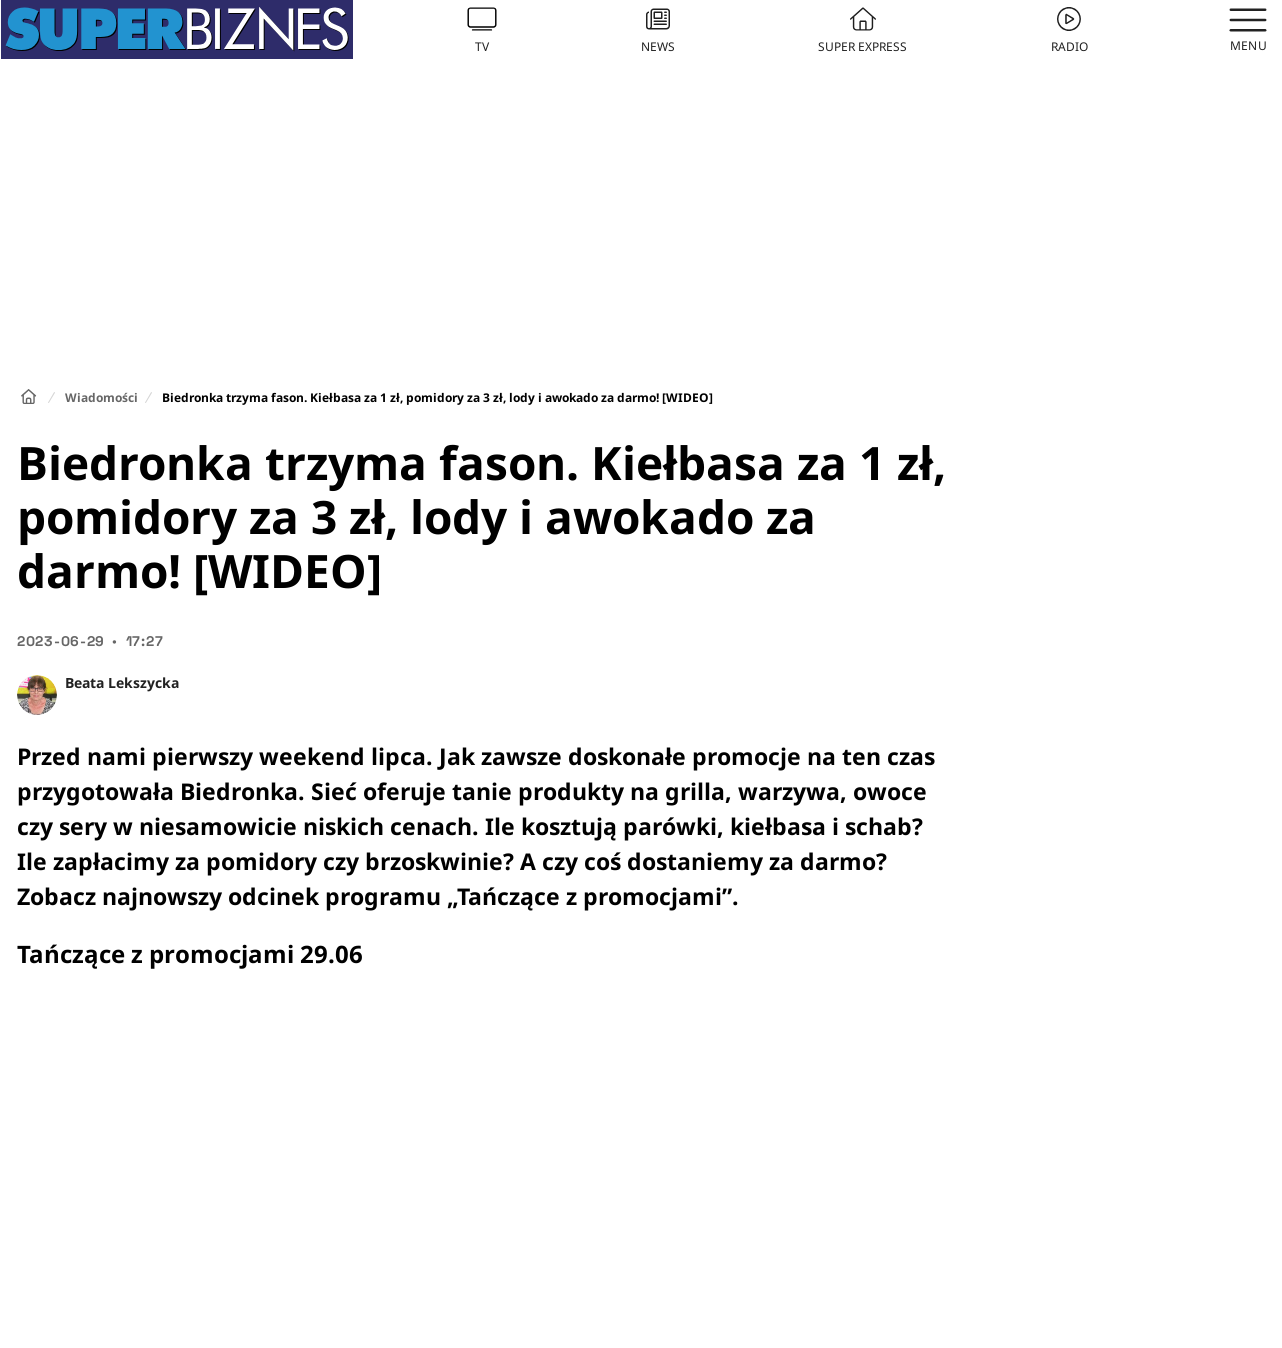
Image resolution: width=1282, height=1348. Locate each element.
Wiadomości (101, 397)
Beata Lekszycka (122, 682)
